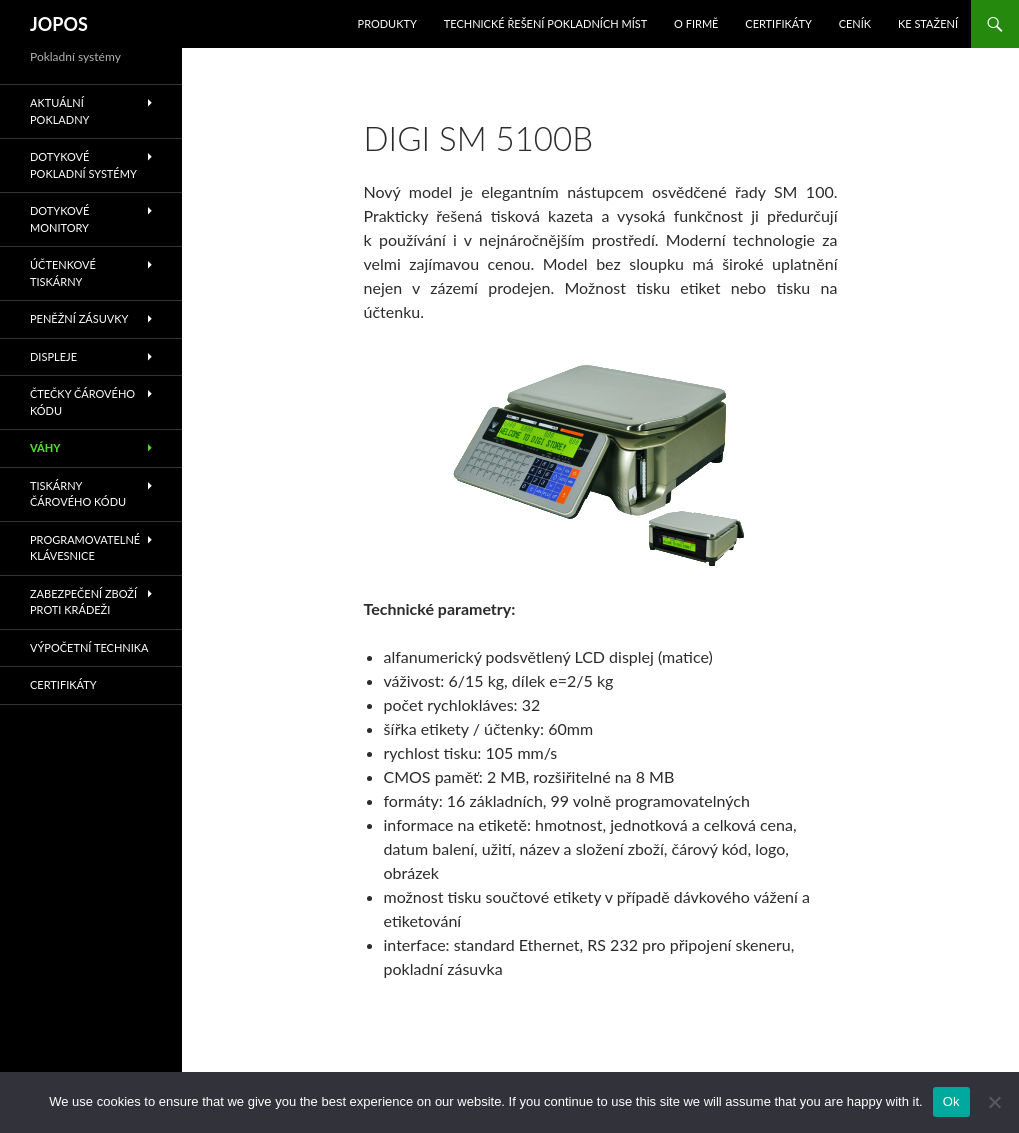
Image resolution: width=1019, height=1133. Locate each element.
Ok (951, 1101)
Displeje (53, 356)
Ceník (855, 23)
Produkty (387, 23)
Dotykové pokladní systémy (83, 165)
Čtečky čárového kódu (82, 402)
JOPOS (59, 24)
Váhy (45, 447)
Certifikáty (778, 23)
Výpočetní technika (89, 647)
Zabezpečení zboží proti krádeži (83, 602)
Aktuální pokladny (59, 111)
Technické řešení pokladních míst (546, 23)
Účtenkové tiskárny (63, 273)
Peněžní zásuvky (79, 318)
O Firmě (696, 23)
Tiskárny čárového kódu (78, 494)
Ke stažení (928, 23)
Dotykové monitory (59, 219)
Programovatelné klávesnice (85, 548)
